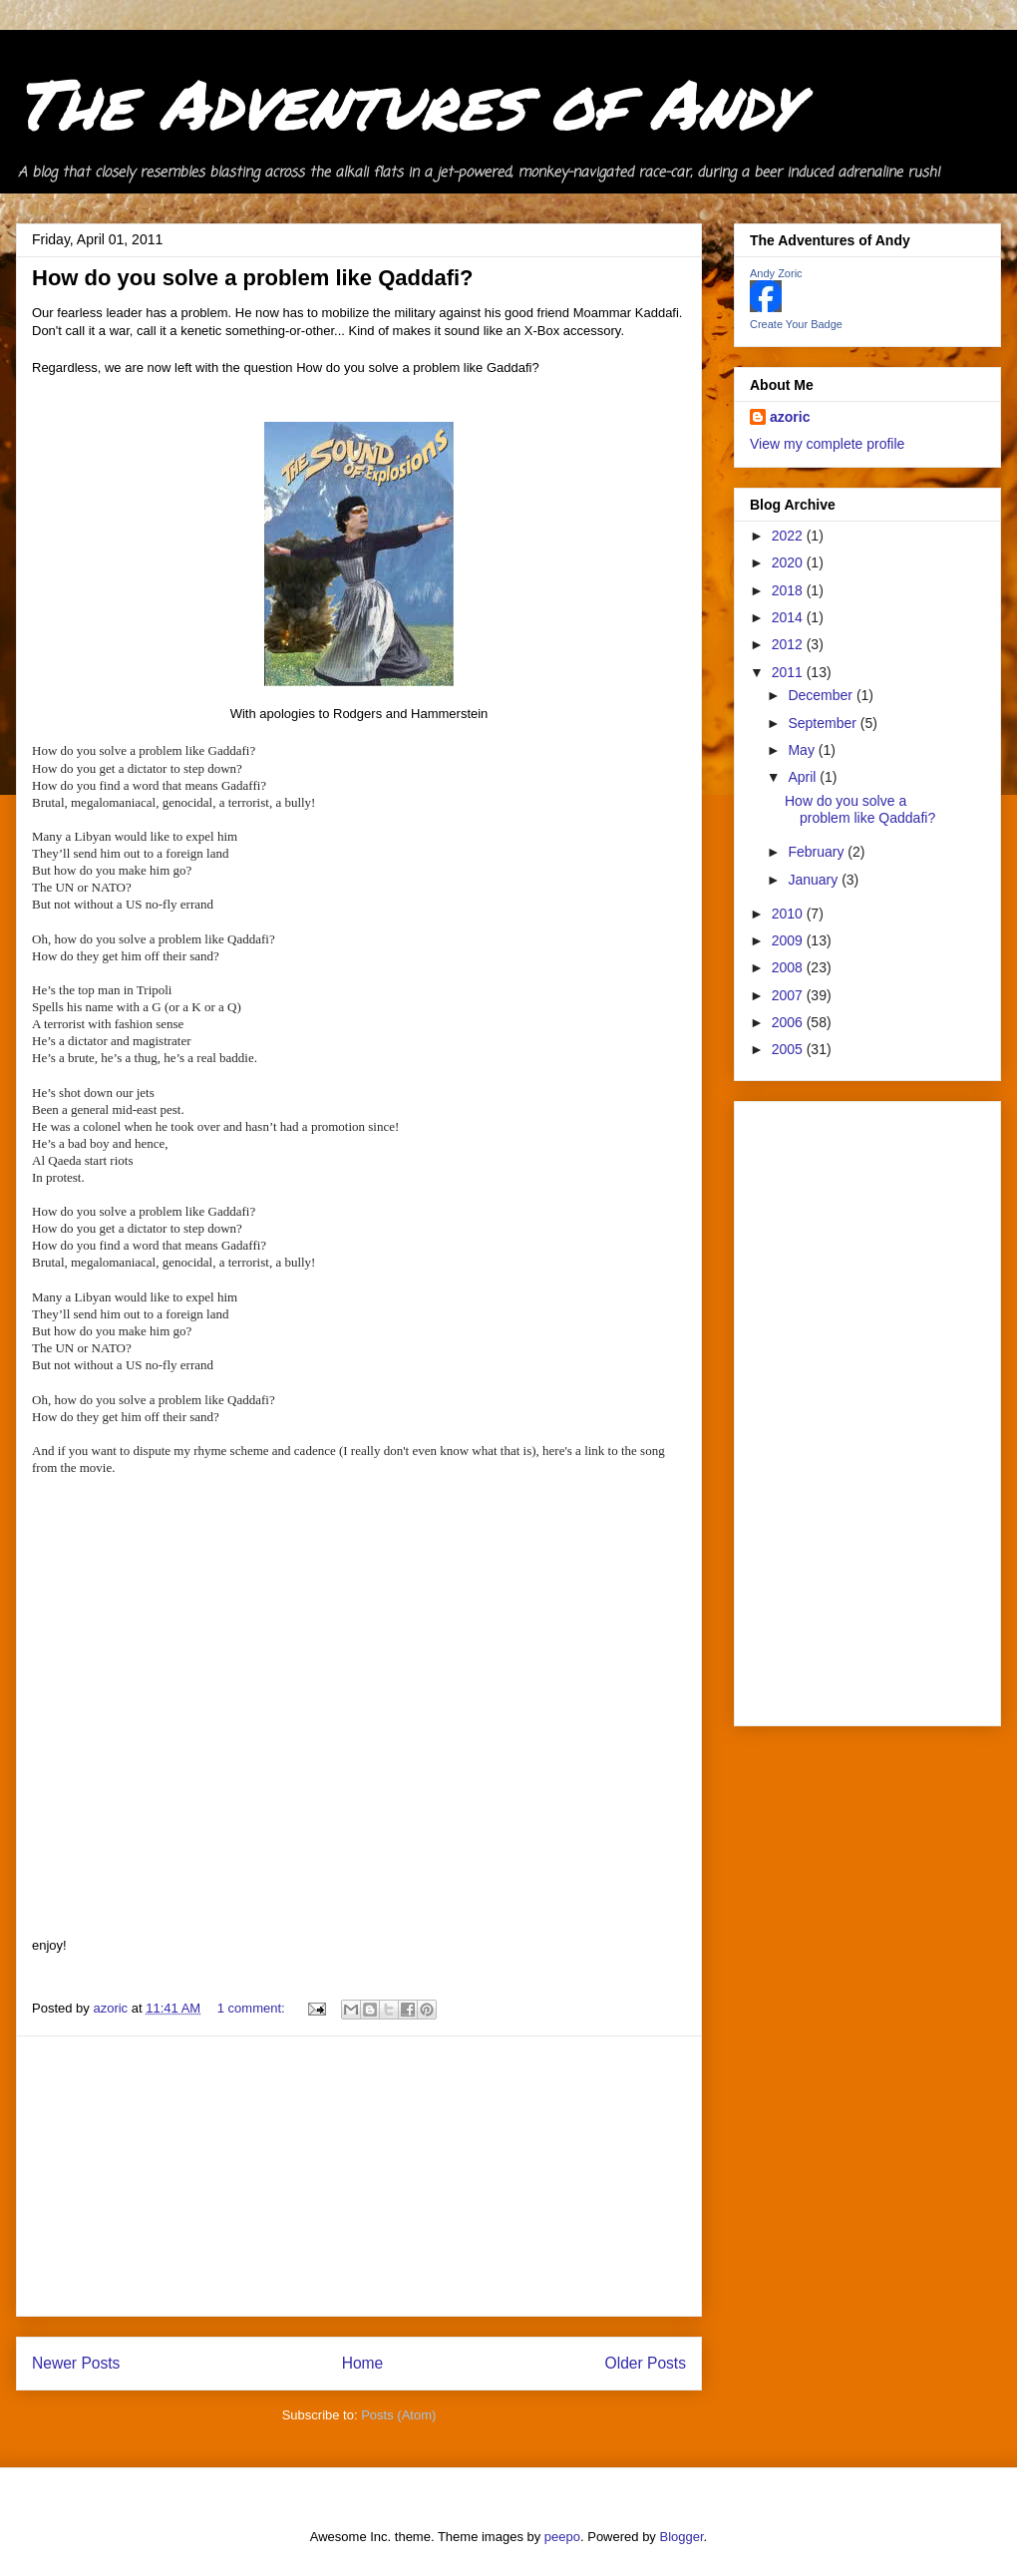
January (815, 880)
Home (363, 2363)
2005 (789, 1049)
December (821, 695)
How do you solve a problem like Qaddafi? (253, 277)
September (823, 723)
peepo (562, 2536)
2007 (789, 995)
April (804, 777)
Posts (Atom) (398, 2414)
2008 (789, 967)
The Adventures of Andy (406, 102)
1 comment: (253, 2008)
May (803, 750)
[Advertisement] (358, 2176)
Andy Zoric (776, 273)
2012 (789, 644)
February (818, 852)
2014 (789, 617)
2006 (789, 1022)
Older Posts (645, 2363)
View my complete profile (827, 444)
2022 (789, 536)
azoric (790, 417)
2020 (789, 562)
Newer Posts (76, 2363)
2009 (789, 940)
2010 (789, 913)
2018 (789, 590)
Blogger (682, 2536)
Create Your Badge (796, 324)
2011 (789, 672)
